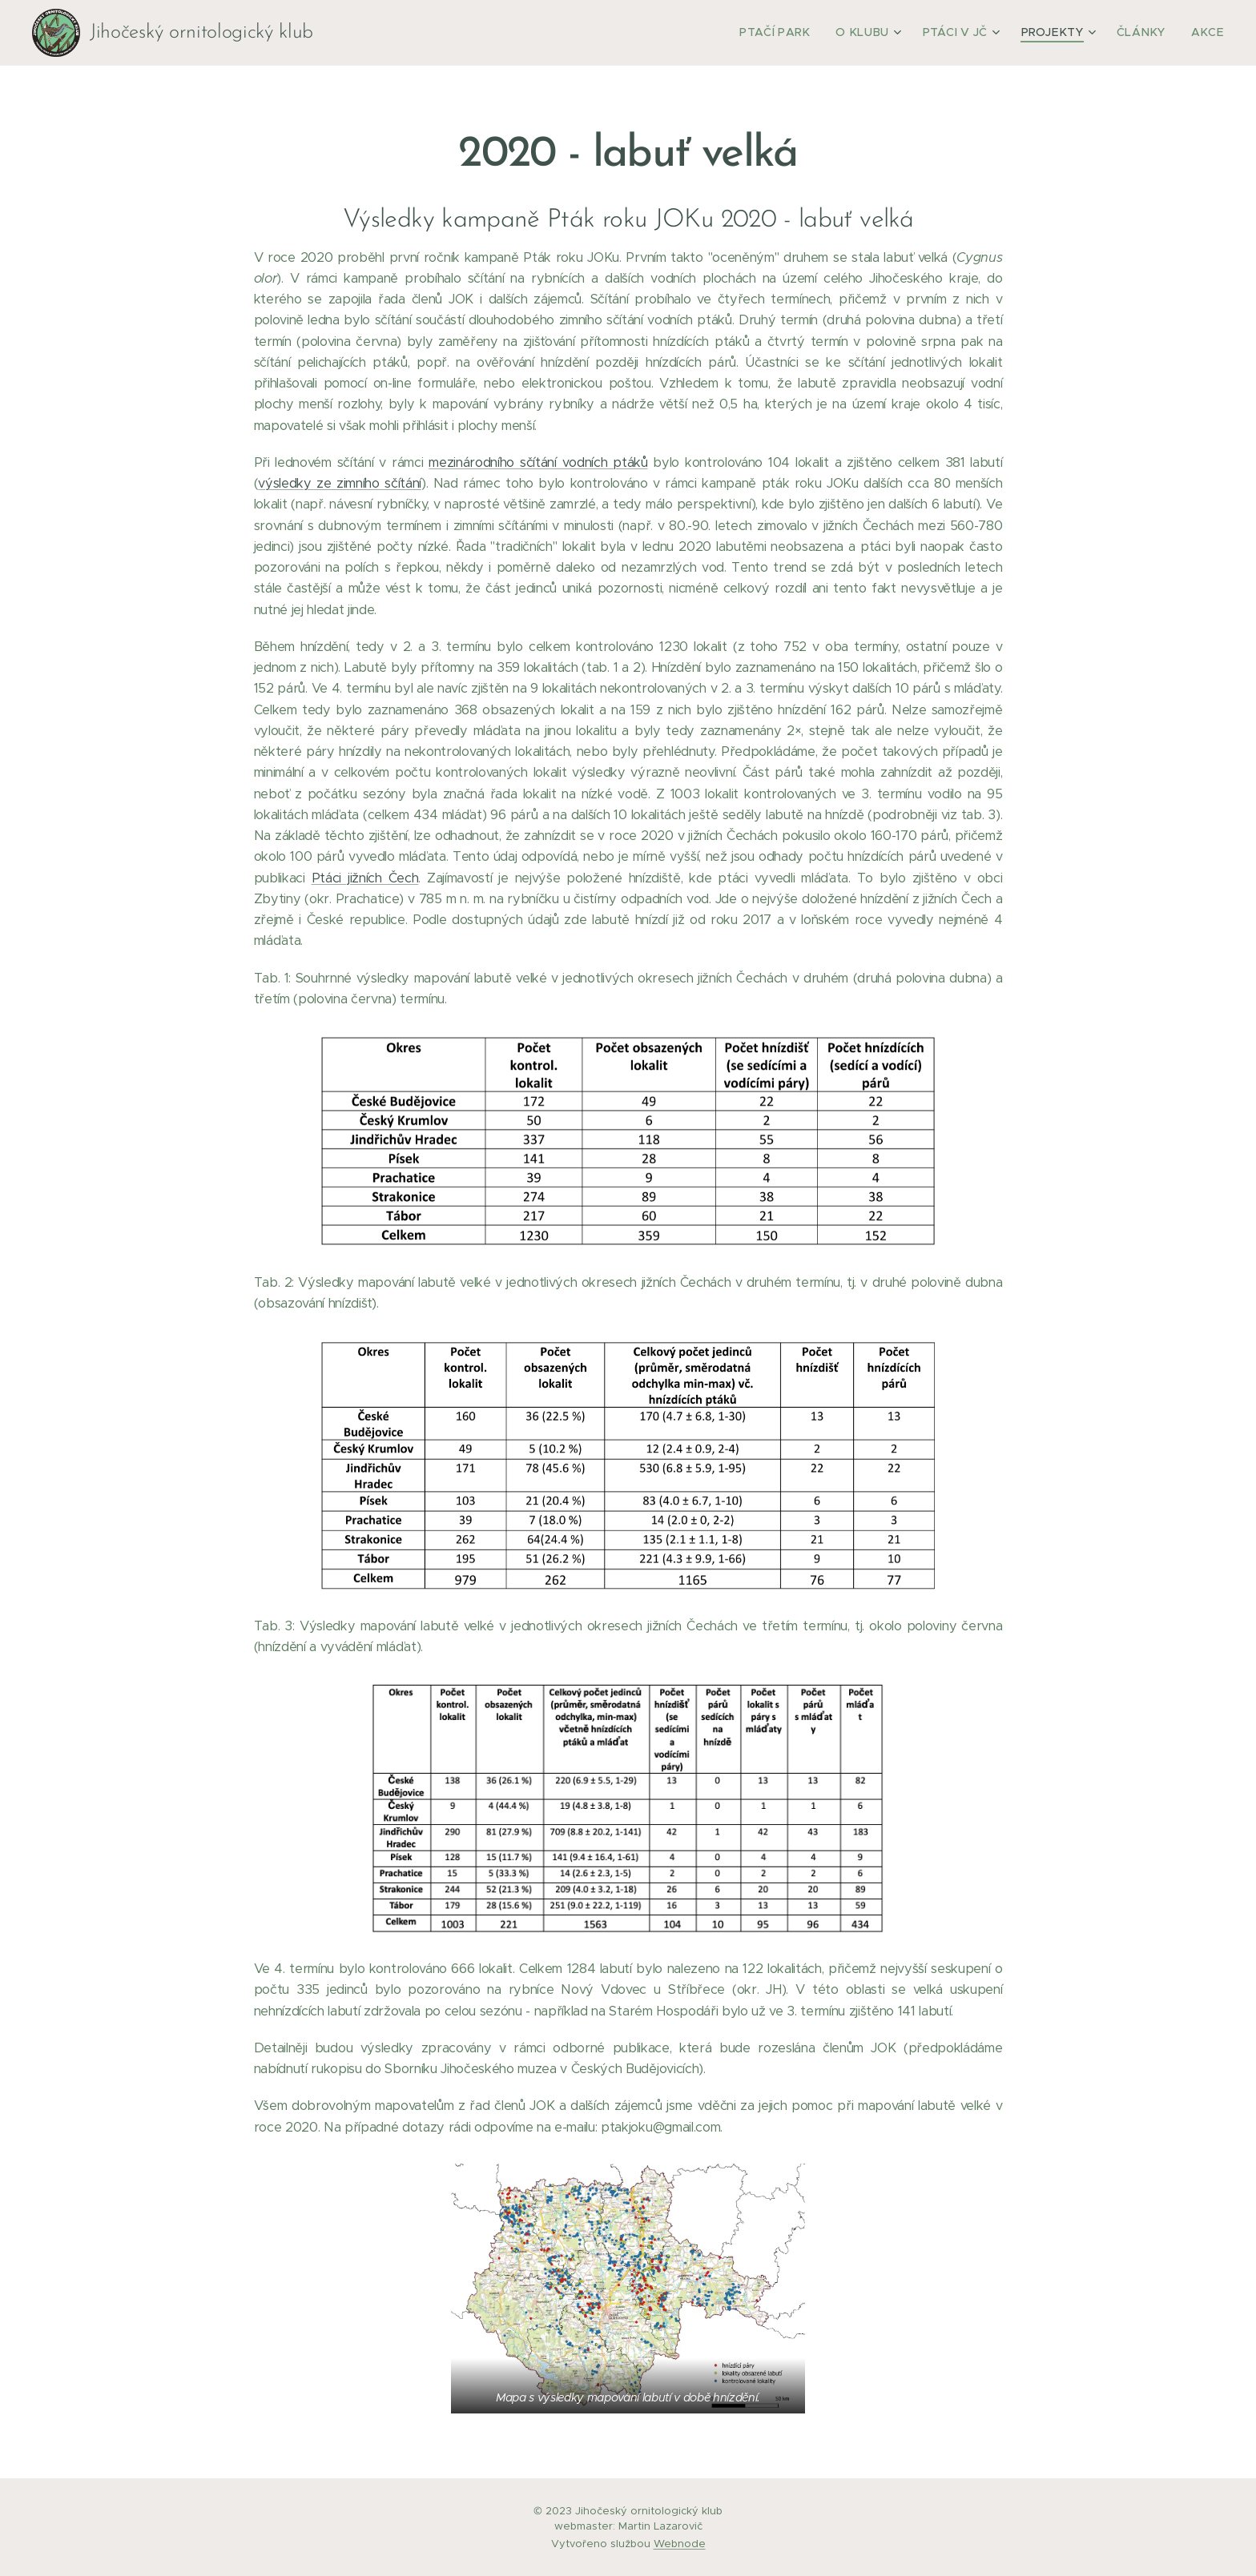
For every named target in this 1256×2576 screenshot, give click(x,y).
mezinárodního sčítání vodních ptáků (538, 462)
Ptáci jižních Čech (365, 878)
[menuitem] (804, 33)
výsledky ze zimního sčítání (339, 483)
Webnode (680, 2543)
